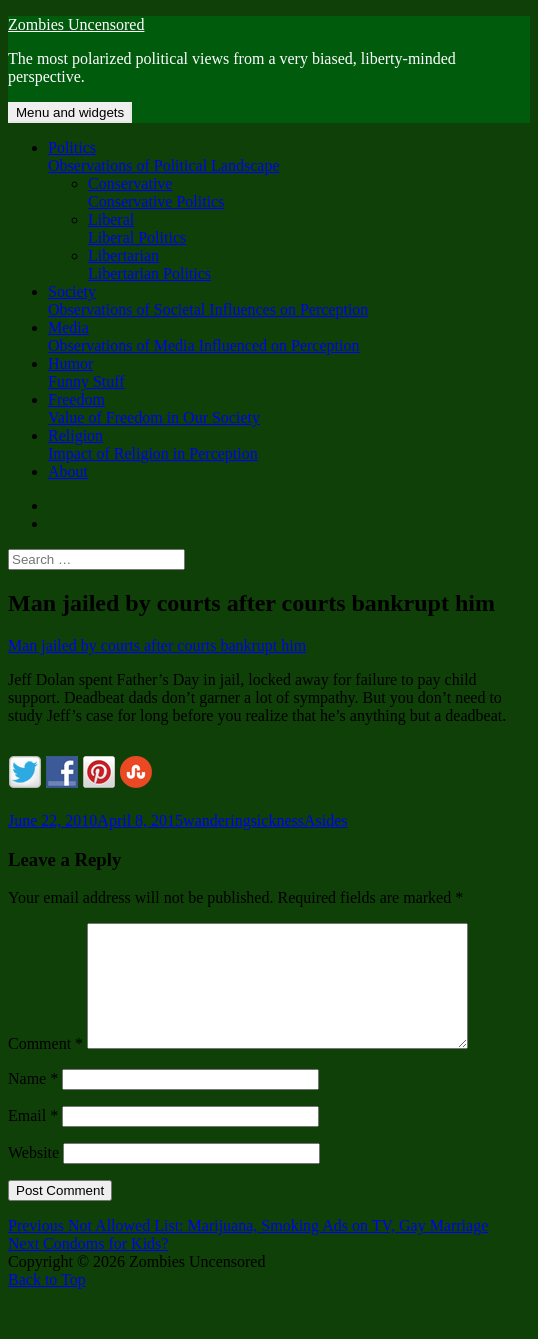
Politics (289, 157)
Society (289, 301)
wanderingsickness (243, 820)
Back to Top (47, 1303)
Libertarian (309, 265)
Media (289, 337)
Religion (289, 445)
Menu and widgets (70, 112)
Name (33, 1102)
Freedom (289, 409)
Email (33, 1139)
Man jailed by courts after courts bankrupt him (157, 645)
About (68, 471)
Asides (326, 820)
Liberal (309, 229)
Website (33, 1176)
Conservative (309, 193)
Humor (289, 373)
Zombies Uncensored (76, 24)
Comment (45, 1067)
